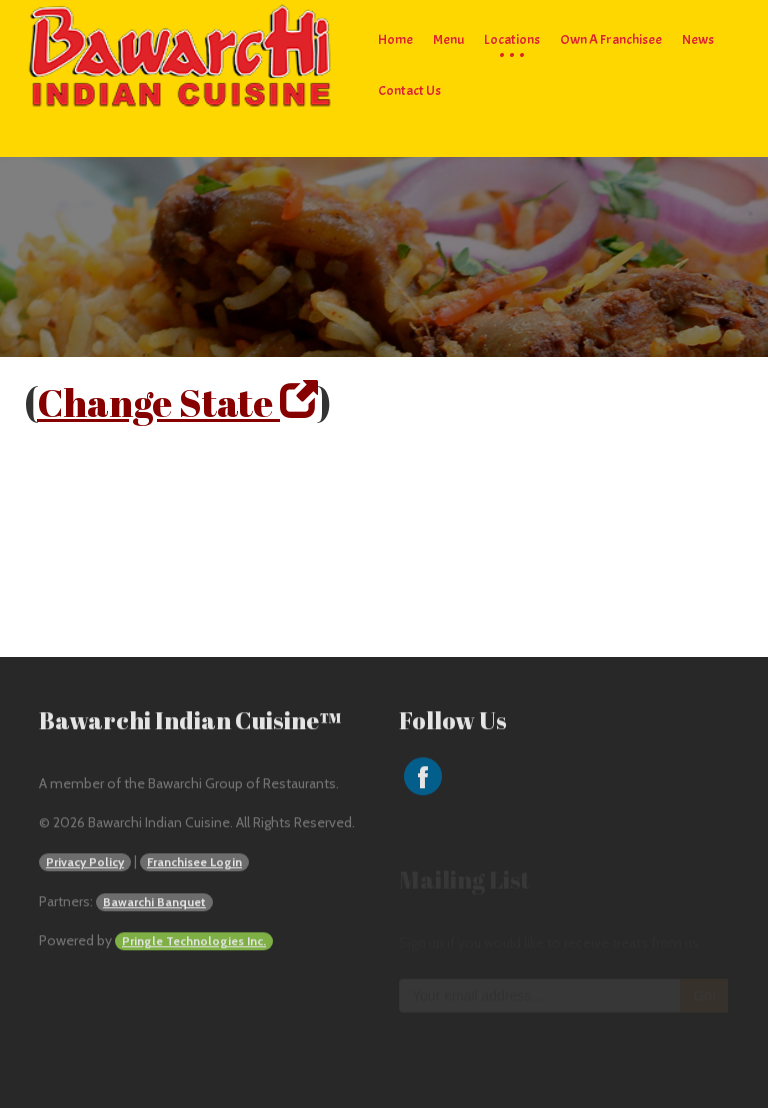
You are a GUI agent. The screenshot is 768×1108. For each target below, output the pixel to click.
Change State (177, 402)
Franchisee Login (194, 863)
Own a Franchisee (611, 39)
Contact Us (409, 90)
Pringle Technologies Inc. (194, 942)
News (698, 39)
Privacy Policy (85, 863)
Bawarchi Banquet (154, 903)
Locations (512, 39)
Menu (448, 39)
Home (395, 39)
